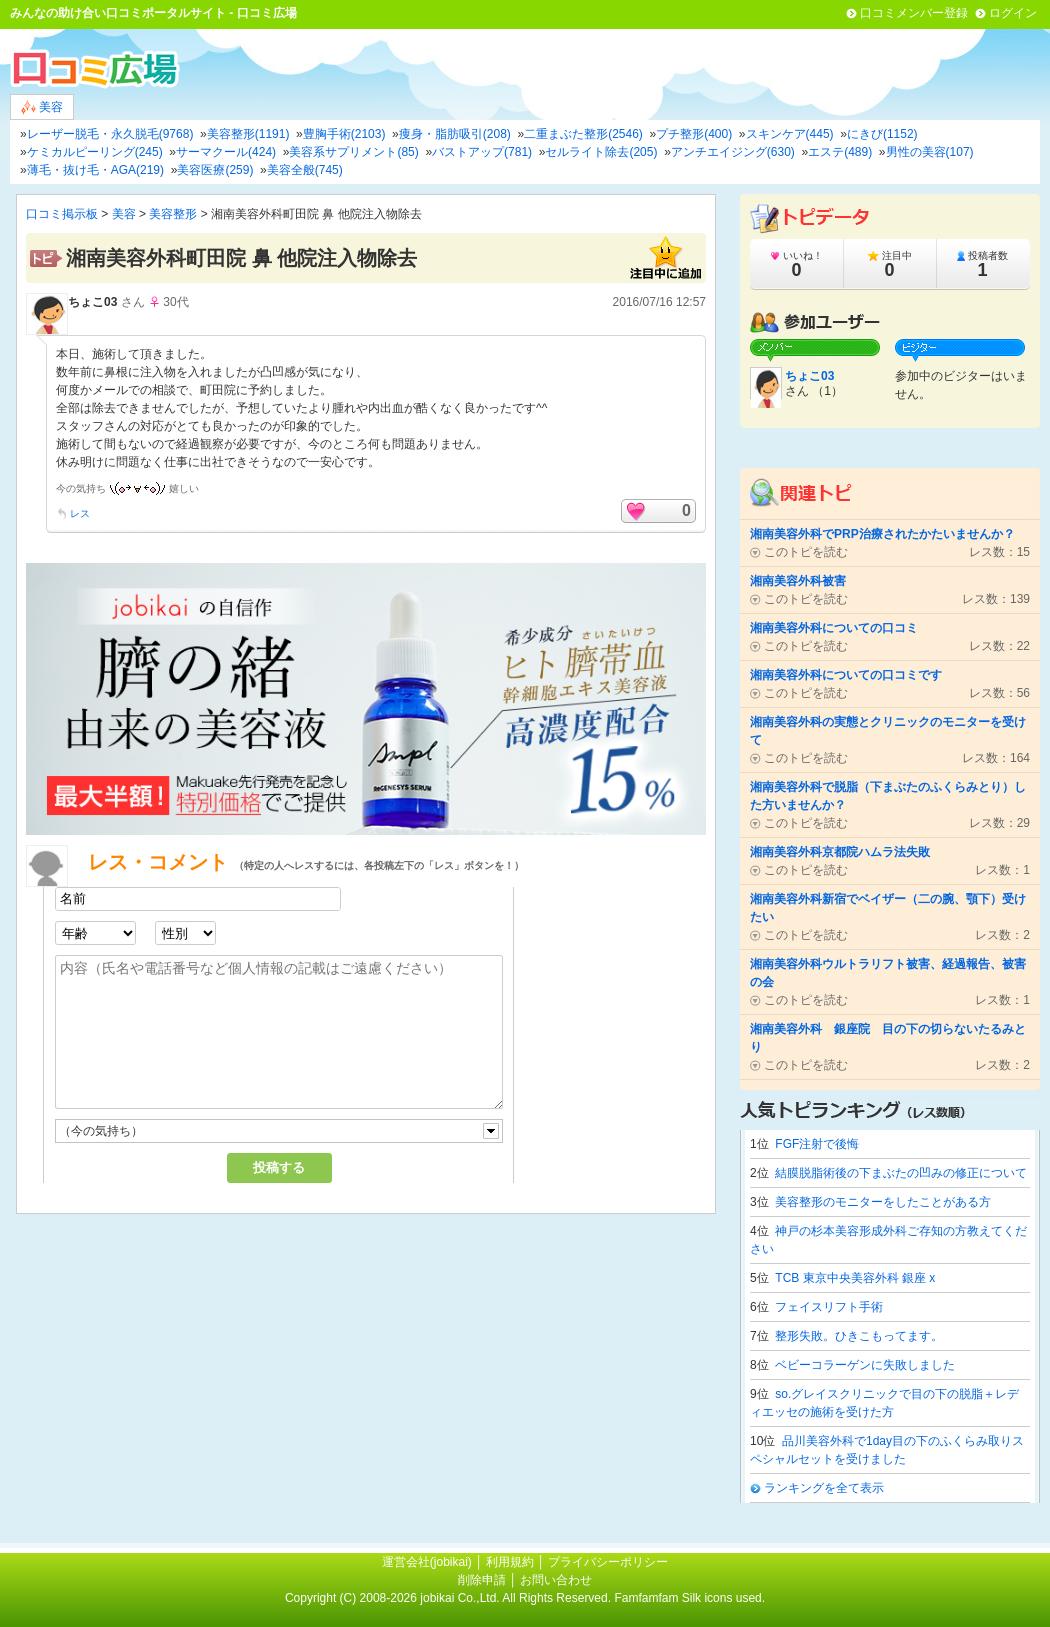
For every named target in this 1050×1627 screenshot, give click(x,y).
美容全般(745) (305, 170)
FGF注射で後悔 (817, 1144)
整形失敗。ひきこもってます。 (859, 1336)
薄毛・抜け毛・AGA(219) (95, 170)
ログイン (1013, 13)
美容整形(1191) (248, 134)
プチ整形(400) (694, 134)
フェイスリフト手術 (829, 1307)
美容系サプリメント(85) (353, 152)
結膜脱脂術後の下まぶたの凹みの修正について (901, 1173)
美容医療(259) (215, 170)
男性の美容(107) (930, 152)
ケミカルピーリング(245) (95, 152)
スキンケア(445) (790, 134)
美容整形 (173, 214)
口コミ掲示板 (62, 214)
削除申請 (482, 1580)
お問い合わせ (556, 1580)
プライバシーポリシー (608, 1562)
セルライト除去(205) (601, 152)
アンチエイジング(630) (733, 152)
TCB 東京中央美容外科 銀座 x (855, 1278)
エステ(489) (840, 152)
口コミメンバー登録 (914, 13)
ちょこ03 (92, 302)
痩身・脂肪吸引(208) (455, 134)
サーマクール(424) (226, 152)
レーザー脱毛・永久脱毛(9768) (110, 134)
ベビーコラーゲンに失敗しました (865, 1365)
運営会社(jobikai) (428, 1562)
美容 (42, 107)
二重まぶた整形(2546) (583, 134)
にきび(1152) (882, 134)
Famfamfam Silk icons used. (689, 1598)
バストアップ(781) (482, 152)
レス (80, 513)
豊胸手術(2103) (344, 134)
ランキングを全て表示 (824, 1488)
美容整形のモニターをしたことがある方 (883, 1202)
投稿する (279, 1167)
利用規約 (510, 1562)
